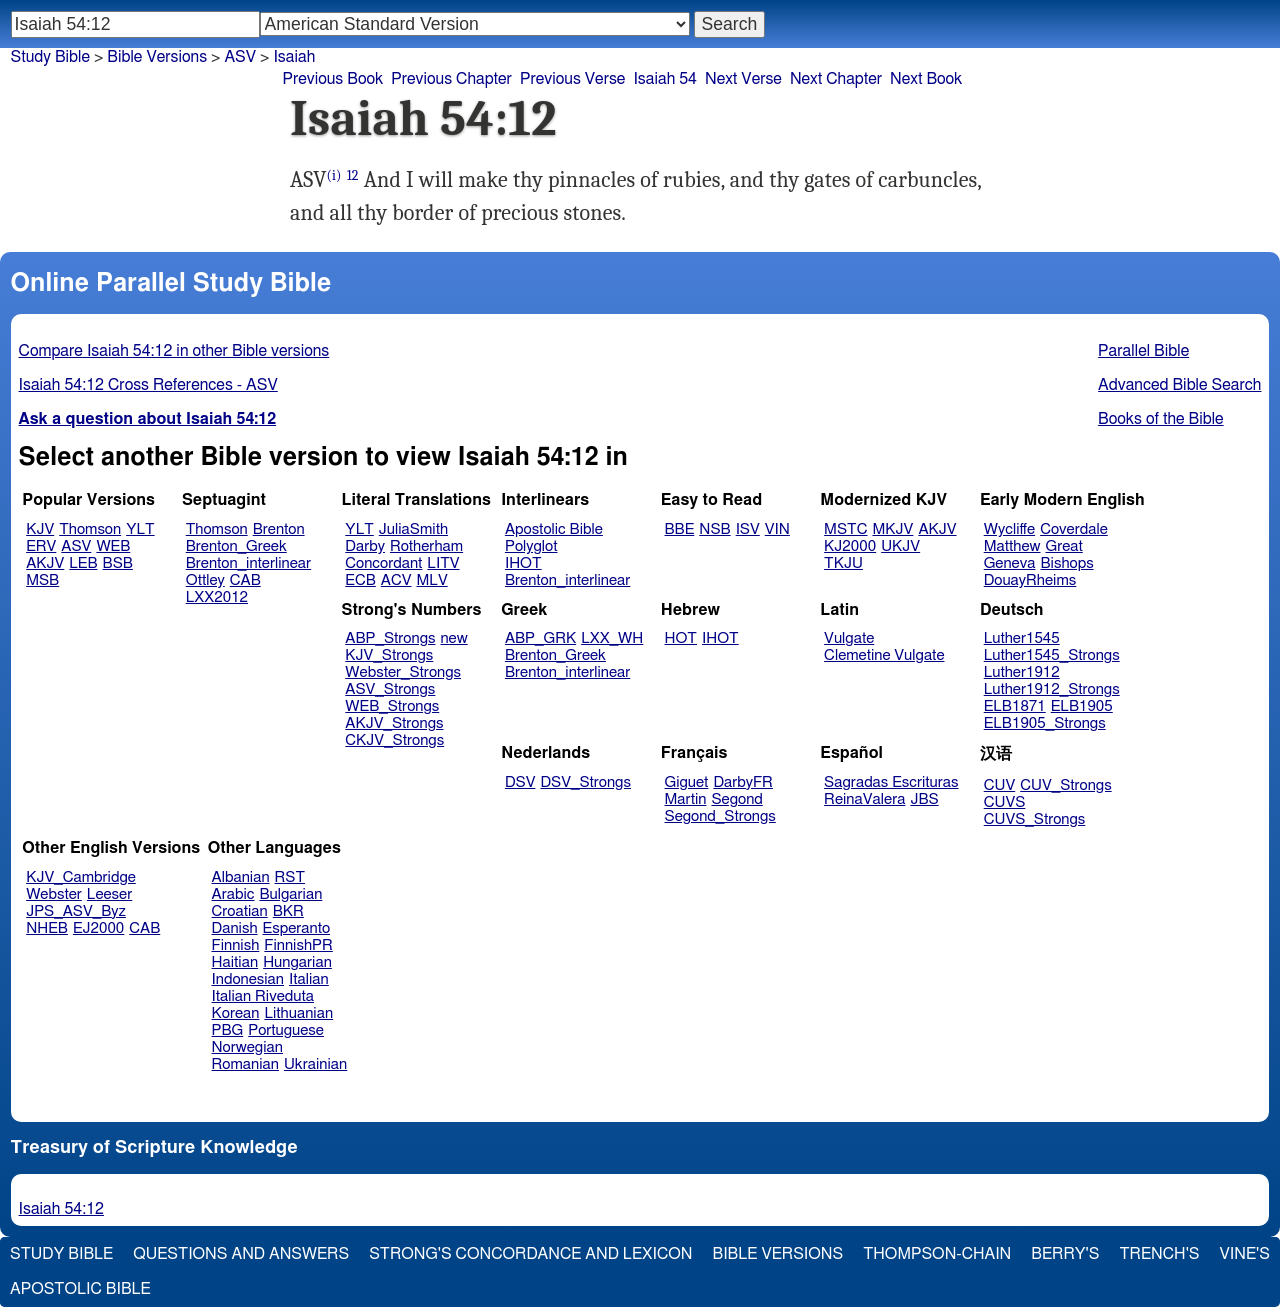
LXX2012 (217, 597)
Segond (736, 799)
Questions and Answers (241, 1254)
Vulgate (849, 638)
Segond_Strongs (720, 816)
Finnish (236, 945)
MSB (42, 580)
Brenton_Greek (236, 546)
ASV (76, 546)
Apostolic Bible (80, 1289)
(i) (334, 175)
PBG (228, 1030)
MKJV (892, 529)
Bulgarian (290, 894)
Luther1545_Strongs (1052, 655)
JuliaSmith (413, 529)
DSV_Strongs (585, 782)
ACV (396, 580)
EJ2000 (98, 928)
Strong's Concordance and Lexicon (530, 1254)
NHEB (47, 928)
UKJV (900, 546)
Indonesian (248, 979)
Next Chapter (836, 79)
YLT (140, 529)
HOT (681, 638)
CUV (1000, 785)
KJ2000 (850, 546)
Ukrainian (315, 1064)
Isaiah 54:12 (61, 1209)
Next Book (926, 79)
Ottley (205, 580)
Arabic (233, 894)
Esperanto (297, 928)
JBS (924, 799)
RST (290, 877)
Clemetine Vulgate (884, 655)
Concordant (383, 563)
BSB (118, 563)
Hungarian (297, 962)
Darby (365, 546)
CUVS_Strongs (1035, 819)
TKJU (843, 563)
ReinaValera (864, 799)
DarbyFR (743, 782)
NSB (714, 529)
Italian (309, 979)
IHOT (523, 563)
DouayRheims (1030, 580)
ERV (41, 546)
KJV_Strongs (389, 655)
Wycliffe (1009, 529)
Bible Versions (157, 57)
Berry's (1065, 1254)
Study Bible (50, 57)
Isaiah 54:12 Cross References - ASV (148, 385)
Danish (235, 928)
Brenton (279, 529)
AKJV (45, 563)
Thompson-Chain (937, 1254)
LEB (83, 563)
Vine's (1245, 1254)
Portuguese (286, 1030)
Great (1064, 546)
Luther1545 (1022, 638)
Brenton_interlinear (248, 563)
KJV (40, 529)
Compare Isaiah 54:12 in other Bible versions (174, 351)
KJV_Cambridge (81, 877)
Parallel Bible (1143, 351)
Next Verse (743, 79)
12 (353, 175)
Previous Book (332, 79)
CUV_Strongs (1065, 785)
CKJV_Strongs (394, 740)
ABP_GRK (540, 638)
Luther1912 (1022, 672)
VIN (777, 529)
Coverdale (1074, 529)
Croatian (240, 911)
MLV (431, 580)
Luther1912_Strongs (1052, 689)
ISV (748, 529)
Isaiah (294, 57)
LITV (443, 563)
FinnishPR (298, 945)
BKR (288, 911)
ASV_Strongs (390, 689)
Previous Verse (572, 79)
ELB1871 (1015, 706)
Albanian (241, 877)
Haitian (235, 962)
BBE (680, 529)
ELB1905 (1082, 706)
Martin (686, 799)
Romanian (245, 1064)
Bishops (1066, 563)
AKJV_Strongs (394, 723)
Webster (54, 894)
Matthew (1012, 546)
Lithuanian (298, 1013)
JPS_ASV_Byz (76, 911)
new (453, 638)
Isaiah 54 (665, 79)
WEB (113, 546)
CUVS (1005, 802)
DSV (520, 782)
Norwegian (247, 1047)
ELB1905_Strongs (1045, 723)
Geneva (1010, 563)
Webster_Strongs (403, 672)
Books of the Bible (1161, 419)
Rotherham (426, 546)
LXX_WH (612, 638)
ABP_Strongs (390, 638)
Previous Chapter (451, 79)
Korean (236, 1013)
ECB (360, 580)
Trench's (1159, 1254)
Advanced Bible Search (1179, 385)
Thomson (90, 529)
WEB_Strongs (392, 706)
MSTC (845, 529)
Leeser (109, 894)
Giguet (687, 782)
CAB (245, 580)
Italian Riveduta (263, 996)
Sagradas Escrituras (891, 782)
